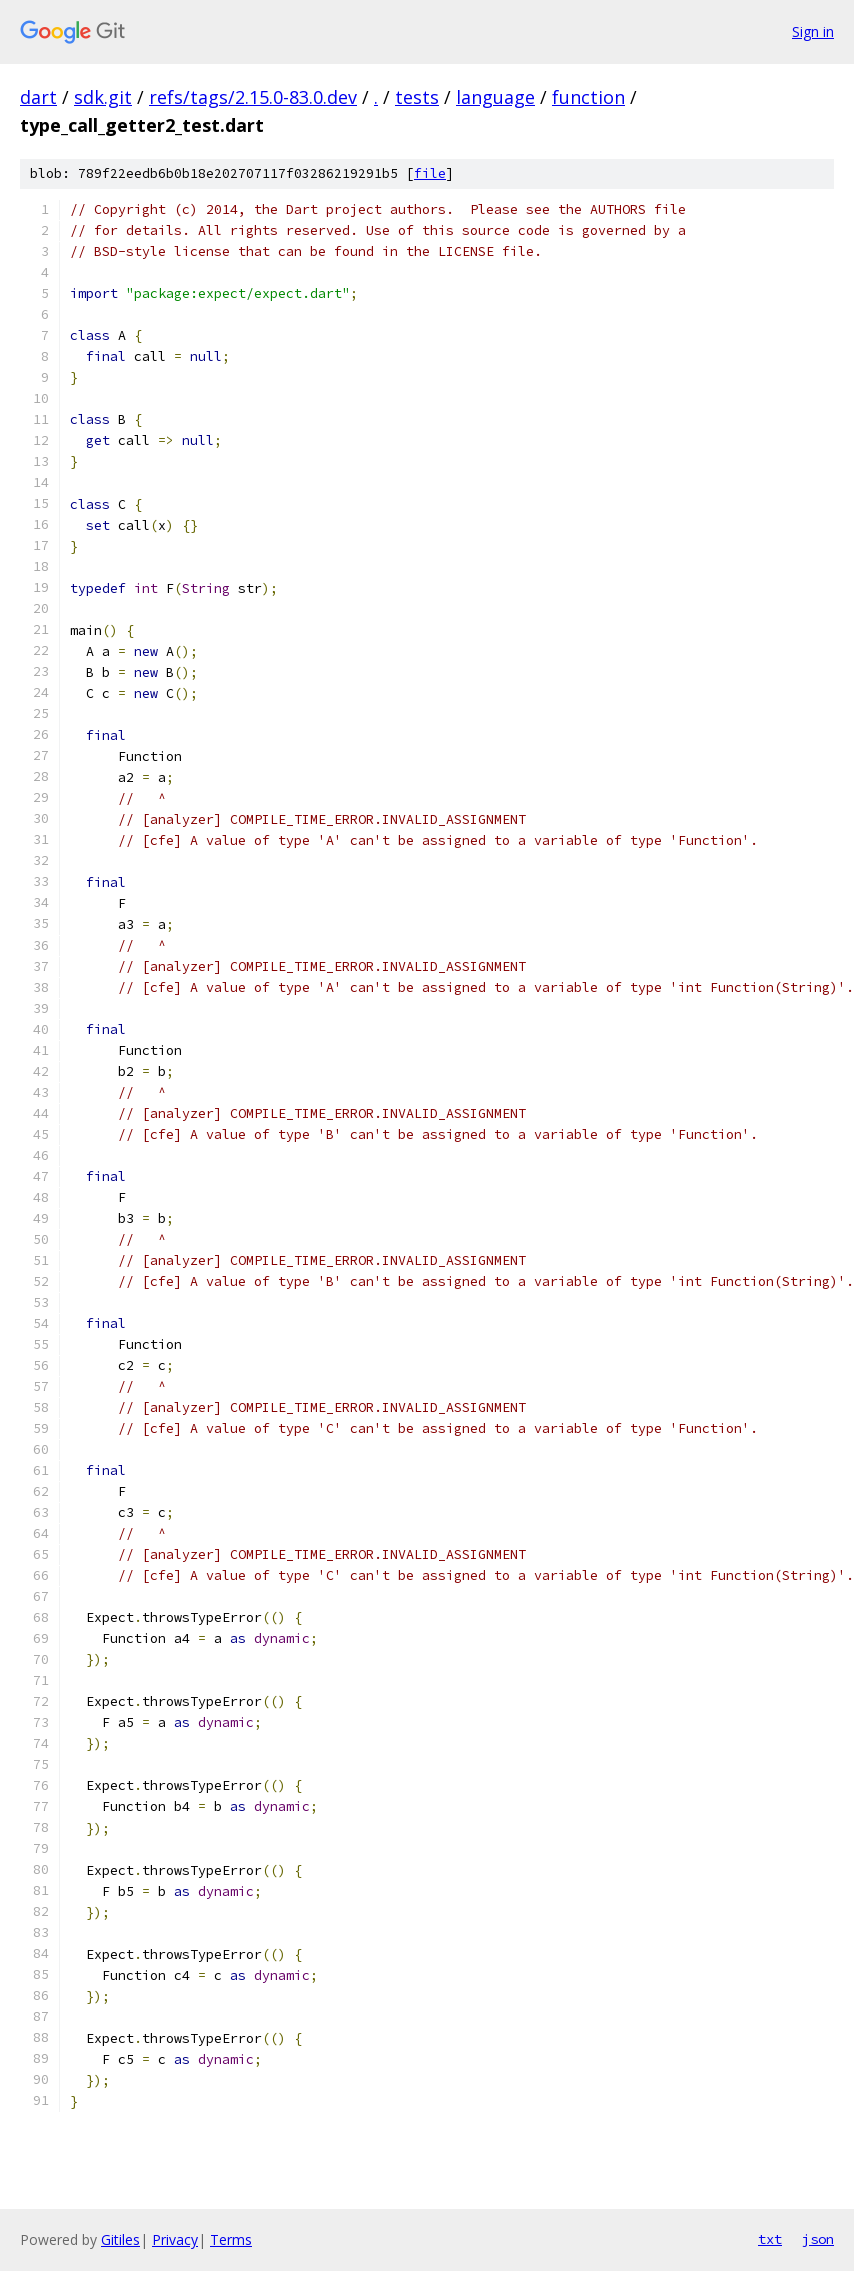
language (495, 97)
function (588, 97)
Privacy (175, 2239)
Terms (231, 2239)
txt (770, 2239)
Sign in (813, 31)
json (818, 2239)
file (430, 173)
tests (417, 97)
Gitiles (120, 2239)
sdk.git (103, 97)
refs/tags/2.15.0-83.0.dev (253, 97)
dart (38, 97)
